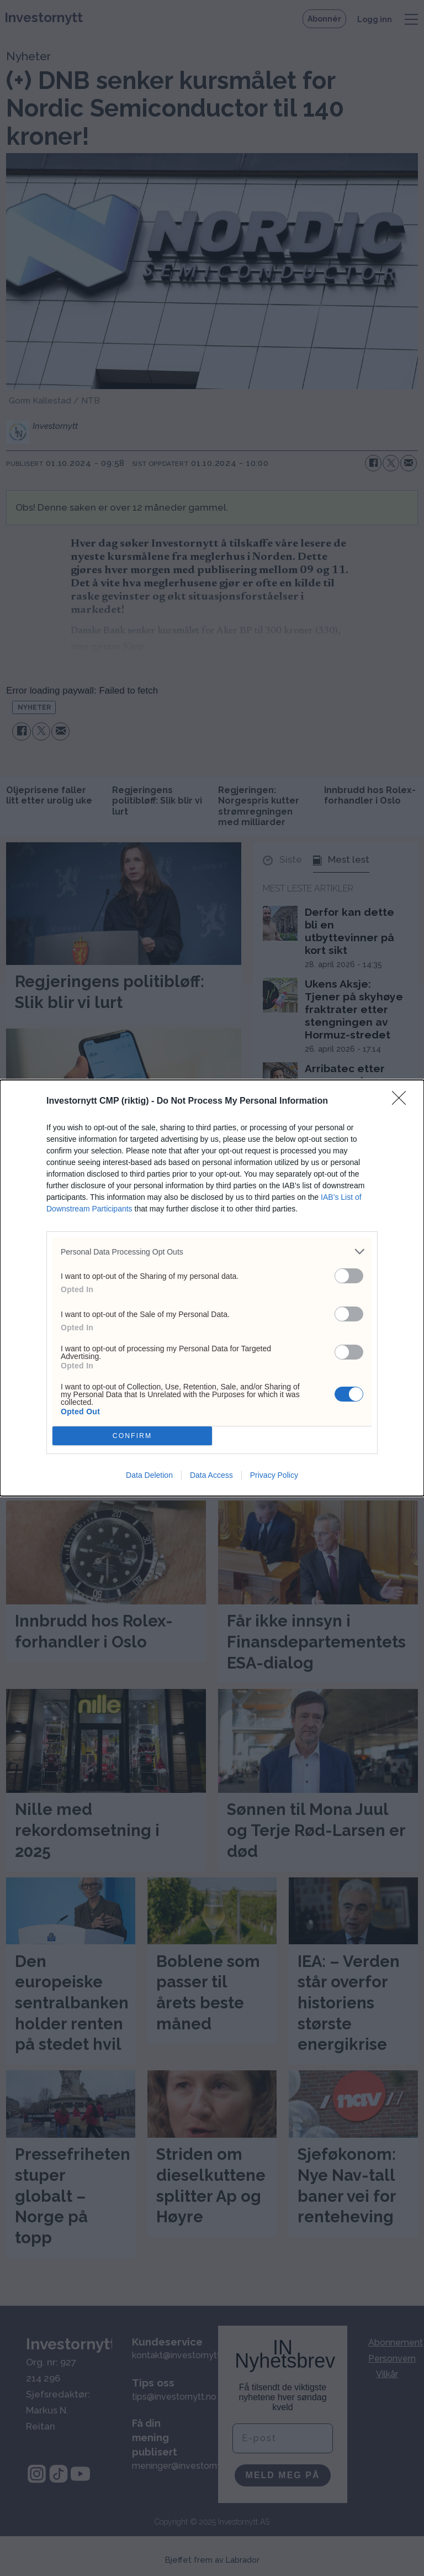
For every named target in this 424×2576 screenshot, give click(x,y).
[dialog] (212, 1288)
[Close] (402, 1101)
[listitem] (212, 1251)
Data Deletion (149, 1475)
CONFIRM (132, 1436)
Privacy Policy (274, 1475)
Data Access (211, 1475)
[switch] (349, 1275)
